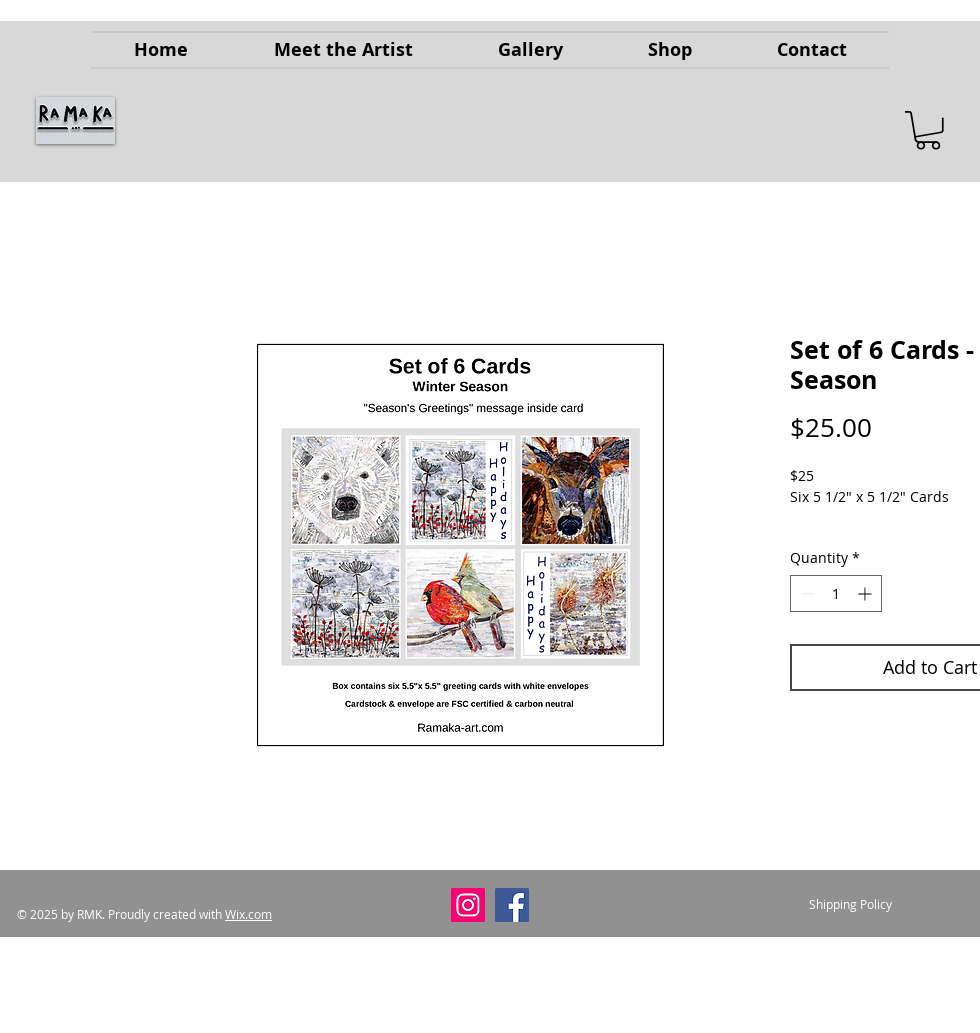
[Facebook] (512, 905)
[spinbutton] (836, 593)
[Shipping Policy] (850, 905)
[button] (928, 130)
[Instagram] (468, 905)
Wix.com (248, 914)
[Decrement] (805, 593)
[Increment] (866, 593)
